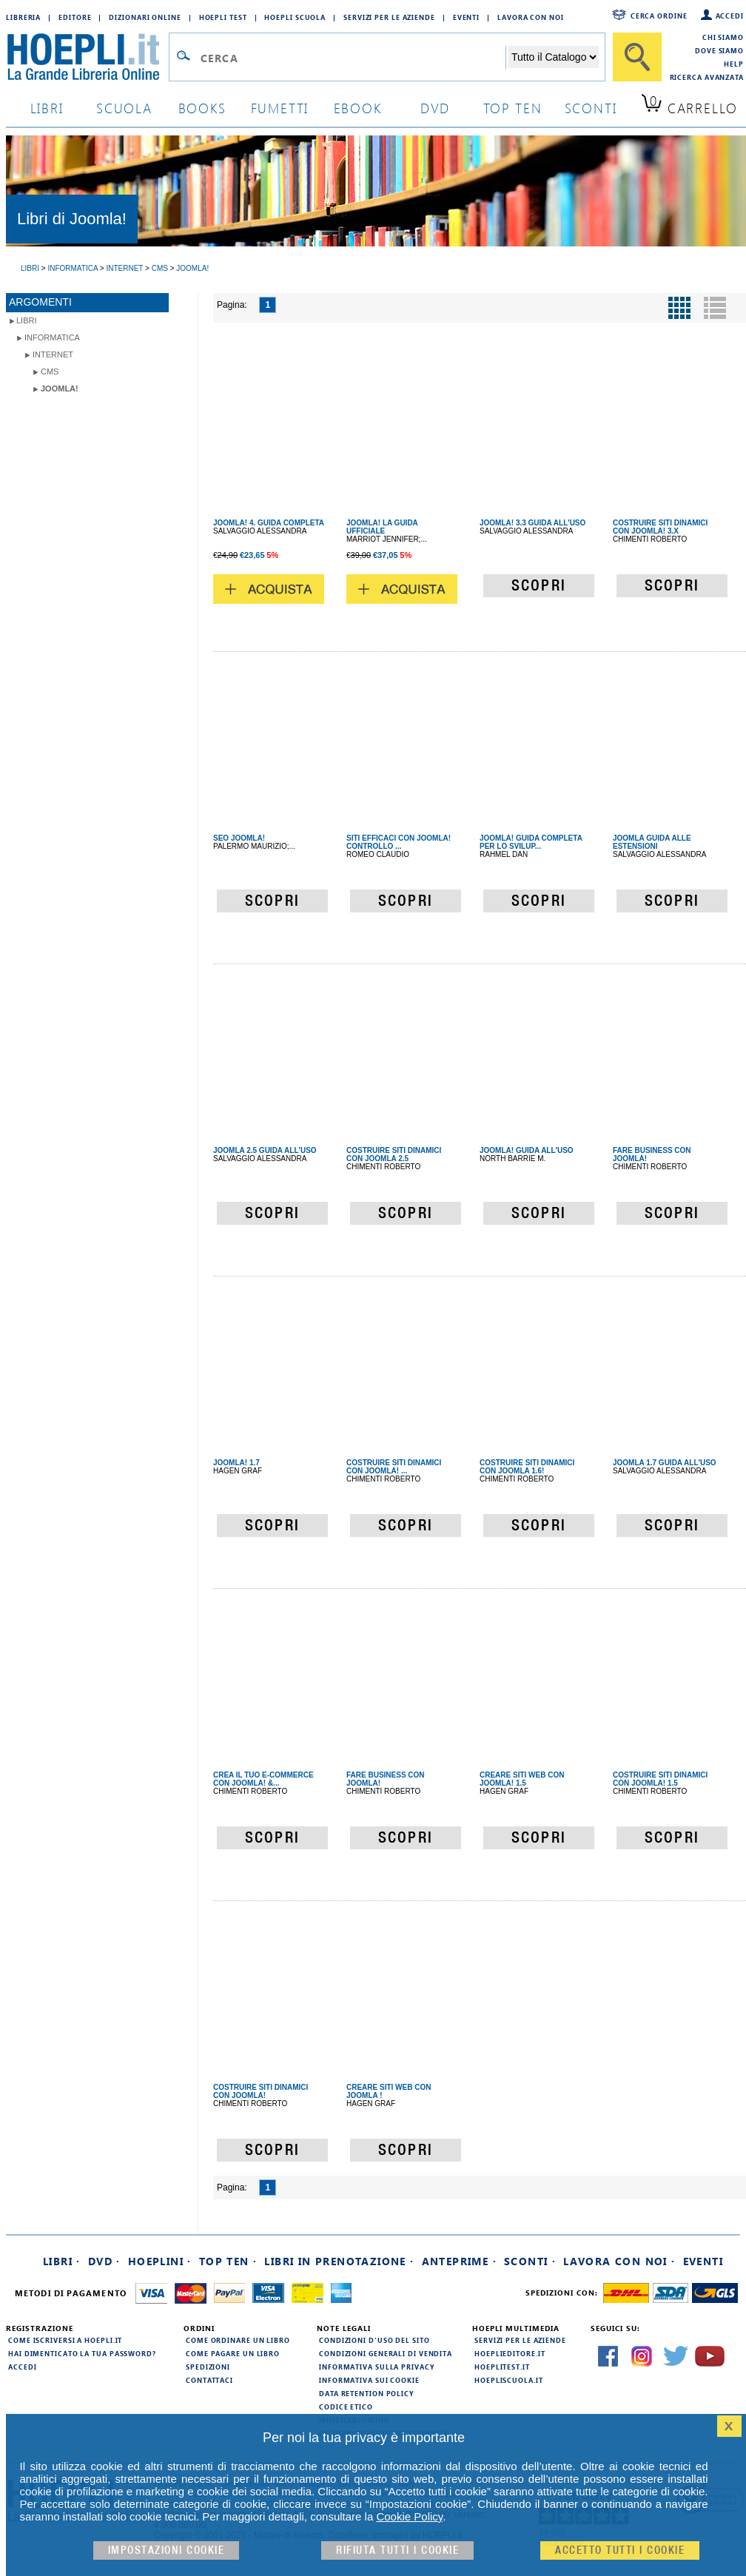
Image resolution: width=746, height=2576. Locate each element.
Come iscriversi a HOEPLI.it (65, 2339)
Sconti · (530, 2261)
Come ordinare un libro (238, 2339)
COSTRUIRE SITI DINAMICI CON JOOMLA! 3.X (660, 527)
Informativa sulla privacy (376, 2366)
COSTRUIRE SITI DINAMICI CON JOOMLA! (260, 2091)
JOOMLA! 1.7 (236, 1463)
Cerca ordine (659, 15)
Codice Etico (346, 2406)
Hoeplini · (160, 2261)
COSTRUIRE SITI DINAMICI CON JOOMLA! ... (393, 1467)
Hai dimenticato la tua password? (82, 2353)
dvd (435, 107)
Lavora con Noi (530, 17)
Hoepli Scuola (295, 17)
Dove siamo (719, 50)
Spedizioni (208, 2366)
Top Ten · (228, 2261)
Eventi (466, 17)
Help (734, 63)
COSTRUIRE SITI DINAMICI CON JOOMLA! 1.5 (660, 1779)
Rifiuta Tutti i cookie (397, 2550)
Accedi (730, 15)
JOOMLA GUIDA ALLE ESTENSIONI (652, 842)
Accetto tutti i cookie (620, 2550)
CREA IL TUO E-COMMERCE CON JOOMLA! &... (263, 1779)
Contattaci (209, 2379)
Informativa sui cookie (369, 2379)
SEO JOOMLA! (239, 838)
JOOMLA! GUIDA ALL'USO (527, 1150)
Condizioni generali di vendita (385, 2353)
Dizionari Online (145, 17)
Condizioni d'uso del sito (374, 2339)
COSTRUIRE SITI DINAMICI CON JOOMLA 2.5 (393, 1154)
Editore (74, 17)
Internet (53, 354)
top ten (512, 107)
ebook (358, 107)
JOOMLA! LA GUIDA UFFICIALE (381, 527)
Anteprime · (459, 2261)
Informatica (52, 337)
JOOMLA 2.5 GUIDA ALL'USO (265, 1150)
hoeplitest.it (502, 2366)
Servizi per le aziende (389, 17)
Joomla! (59, 388)
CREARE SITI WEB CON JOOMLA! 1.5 (522, 1779)
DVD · (104, 2261)
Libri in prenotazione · (339, 2261)
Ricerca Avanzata (707, 77)
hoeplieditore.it (509, 2353)
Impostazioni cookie (166, 2550)
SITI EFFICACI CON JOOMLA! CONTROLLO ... (398, 842)
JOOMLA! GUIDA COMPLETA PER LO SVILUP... (531, 842)
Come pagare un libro (233, 2353)
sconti (591, 107)
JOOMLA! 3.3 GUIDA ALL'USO (532, 523)
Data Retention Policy (366, 2393)
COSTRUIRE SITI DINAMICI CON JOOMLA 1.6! (527, 1467)
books (202, 107)
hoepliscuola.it (508, 2379)
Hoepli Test (223, 17)
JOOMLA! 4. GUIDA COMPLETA (268, 523)
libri (47, 107)
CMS (49, 371)
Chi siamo (723, 37)
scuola (124, 107)
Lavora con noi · (619, 2261)
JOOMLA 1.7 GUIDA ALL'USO (664, 1463)
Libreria (23, 17)
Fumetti (280, 107)
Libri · (62, 2261)
